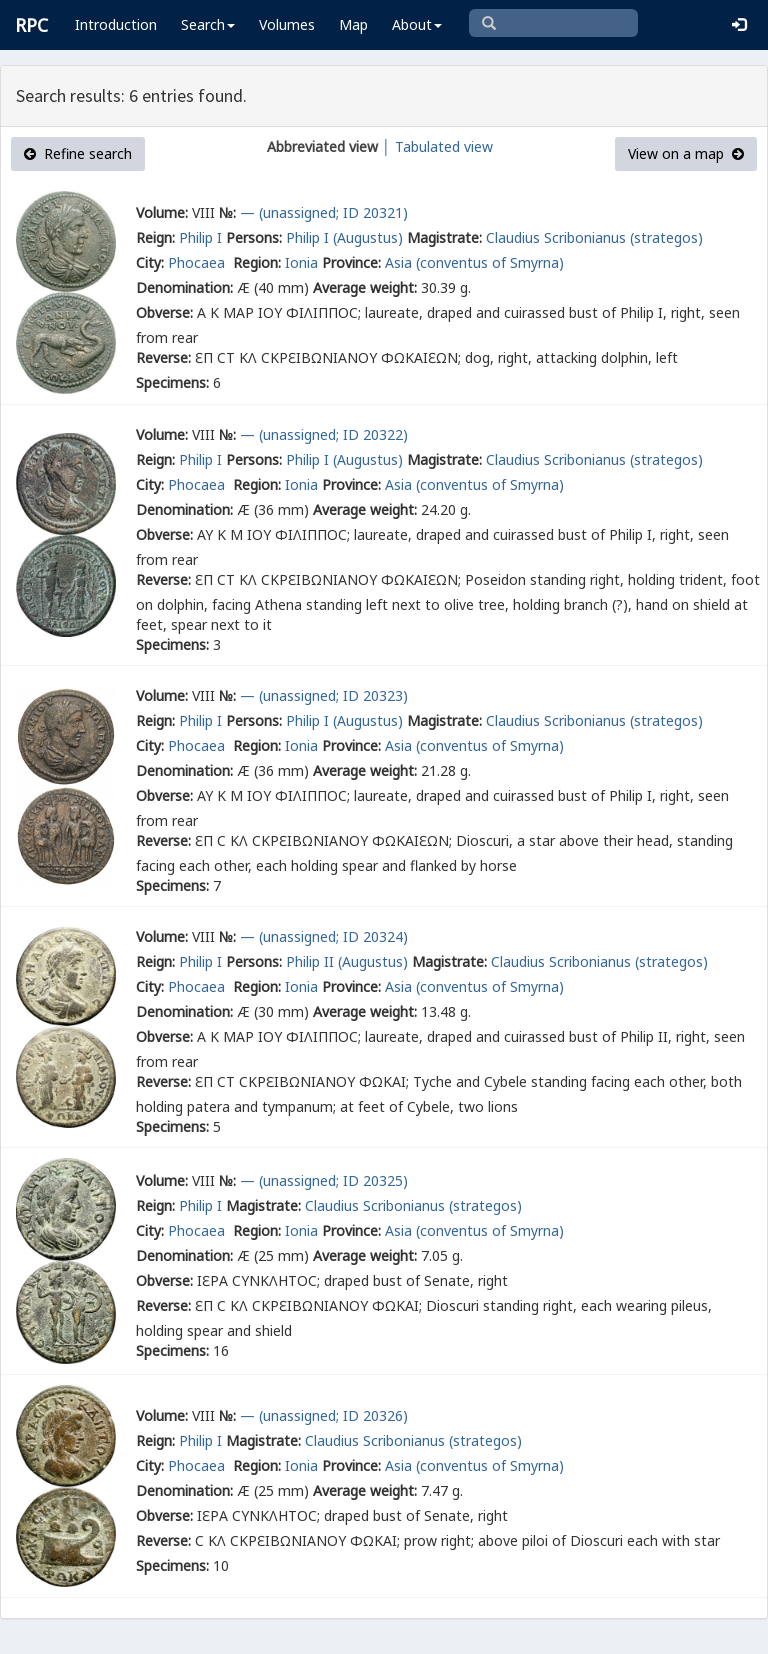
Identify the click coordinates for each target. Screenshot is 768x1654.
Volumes (287, 24)
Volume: (162, 212)
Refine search (78, 153)
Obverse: (164, 312)
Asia (398, 262)
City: (150, 262)
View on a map (686, 153)
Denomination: (184, 287)
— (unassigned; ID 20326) (324, 1415)
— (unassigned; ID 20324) (324, 936)
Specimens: (172, 382)
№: (227, 212)
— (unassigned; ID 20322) (324, 434)
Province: (351, 262)
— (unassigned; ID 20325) (324, 1180)
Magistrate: (444, 237)
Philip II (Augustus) (347, 961)
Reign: (155, 237)
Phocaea (198, 262)
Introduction (116, 24)
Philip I (200, 237)
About (417, 24)
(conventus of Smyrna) (490, 262)
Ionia (301, 262)
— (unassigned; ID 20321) (324, 212)
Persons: (254, 237)
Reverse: (163, 357)
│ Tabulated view (435, 146)
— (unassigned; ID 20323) (324, 695)
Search (208, 24)
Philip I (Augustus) (344, 237)
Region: (257, 262)
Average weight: (365, 287)
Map (353, 24)
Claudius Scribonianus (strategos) (594, 237)
